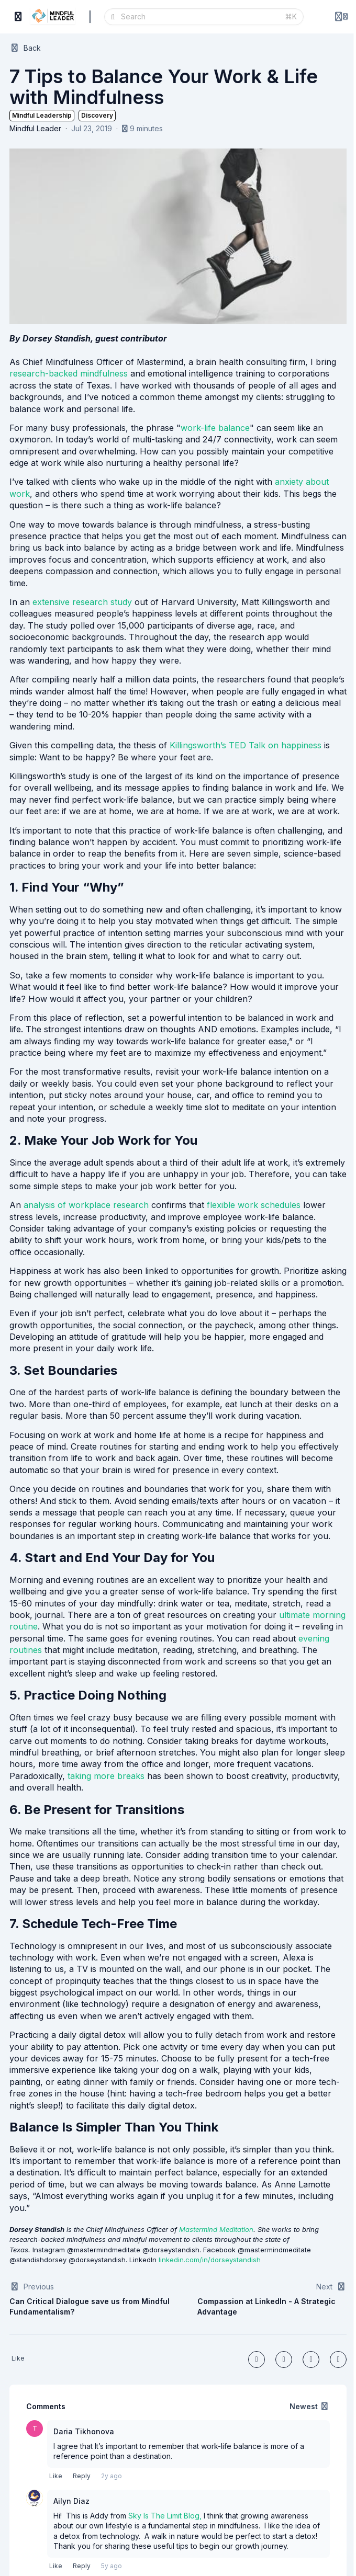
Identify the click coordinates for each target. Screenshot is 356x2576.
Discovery (97, 115)
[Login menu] (341, 16)
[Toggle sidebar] (18, 17)
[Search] (200, 17)
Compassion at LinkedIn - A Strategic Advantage (266, 2306)
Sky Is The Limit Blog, (165, 2515)
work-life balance (215, 428)
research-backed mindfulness (68, 373)
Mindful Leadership (42, 115)
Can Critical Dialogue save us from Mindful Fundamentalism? (89, 2306)
